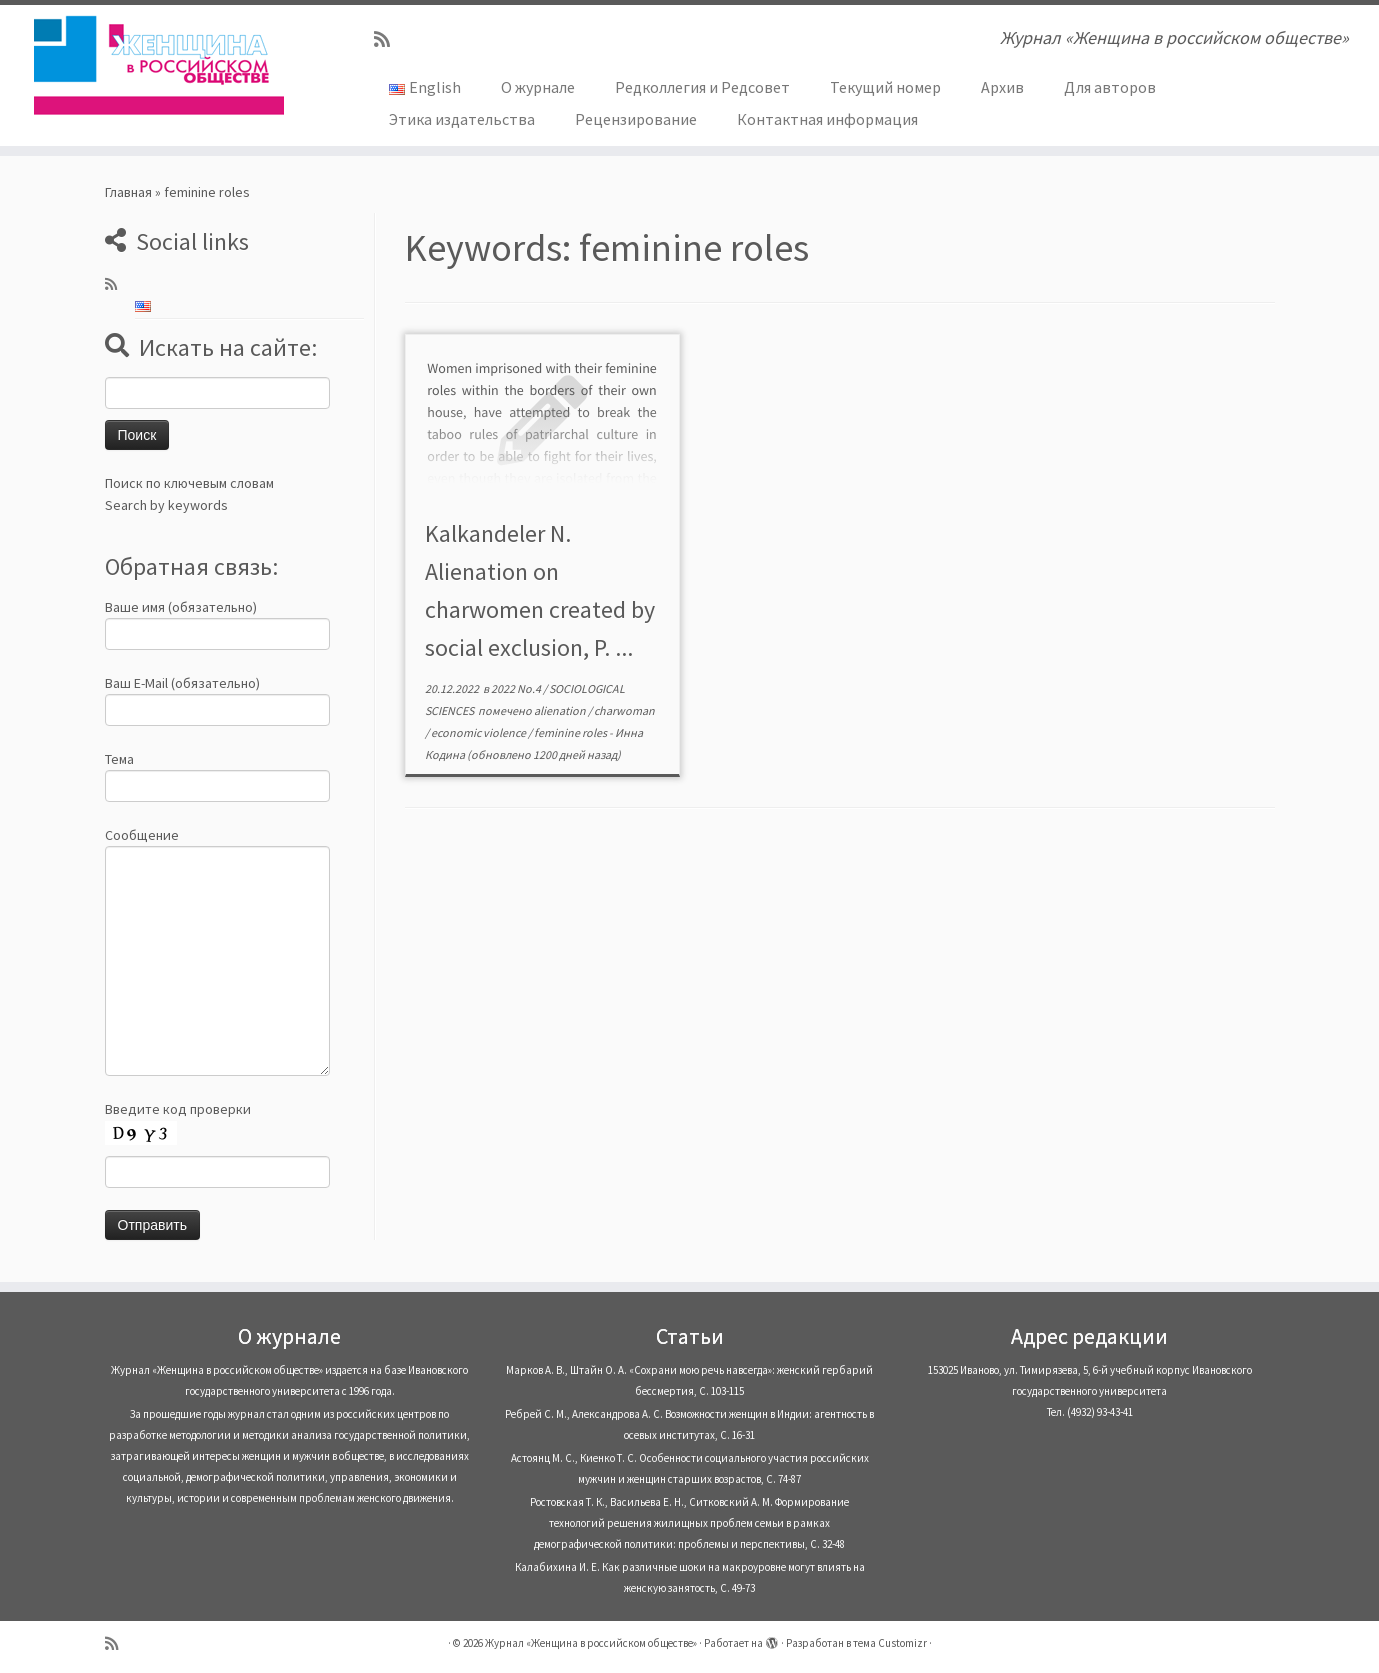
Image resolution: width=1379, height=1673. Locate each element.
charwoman (624, 710)
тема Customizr (890, 1643)
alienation (561, 710)
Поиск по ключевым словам (189, 483)
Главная (128, 192)
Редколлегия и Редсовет (702, 87)
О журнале (538, 87)
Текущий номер (885, 87)
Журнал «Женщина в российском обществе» (591, 1643)
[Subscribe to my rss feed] (388, 39)
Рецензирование (636, 119)
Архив (1002, 87)
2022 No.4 (517, 688)
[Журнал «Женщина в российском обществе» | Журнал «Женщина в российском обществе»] (159, 65)
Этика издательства (462, 119)
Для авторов (1110, 87)
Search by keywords (166, 505)
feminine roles (571, 732)
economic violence (479, 732)
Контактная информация (827, 119)
